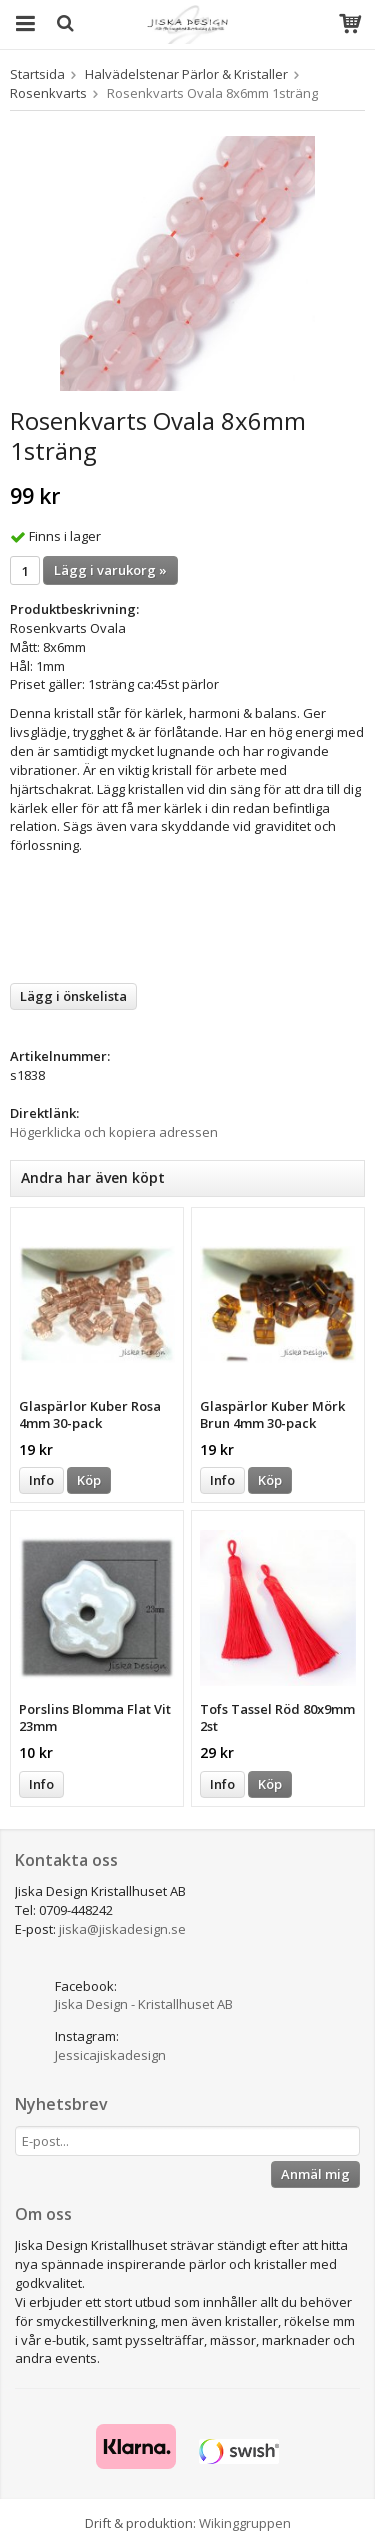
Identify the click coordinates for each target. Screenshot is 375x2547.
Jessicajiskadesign (110, 2055)
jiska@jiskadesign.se (122, 1929)
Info (41, 1480)
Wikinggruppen (245, 2523)
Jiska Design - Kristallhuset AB (144, 2004)
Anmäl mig (315, 2174)
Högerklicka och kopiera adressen (114, 1132)
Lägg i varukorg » (110, 570)
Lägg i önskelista (73, 996)
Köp (89, 1480)
